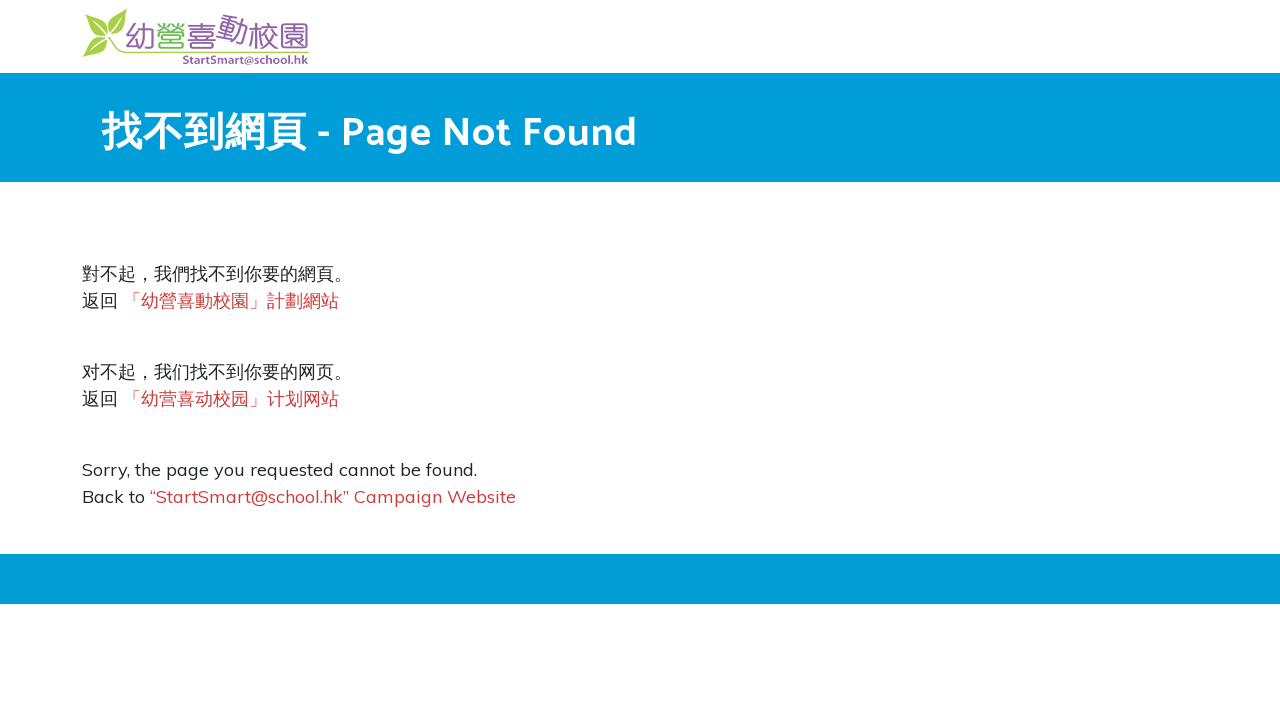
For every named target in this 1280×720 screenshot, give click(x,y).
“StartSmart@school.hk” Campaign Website (333, 496)
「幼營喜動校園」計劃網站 (231, 300)
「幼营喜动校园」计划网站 (231, 398)
